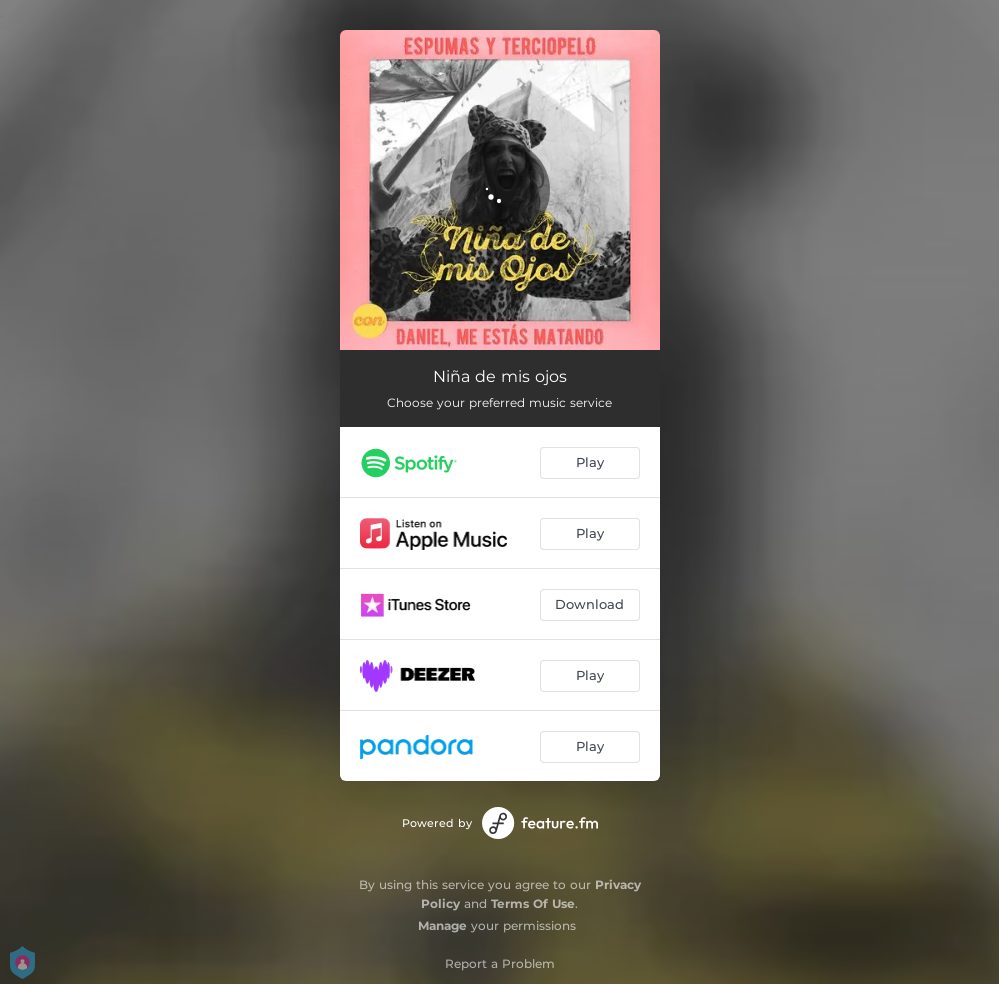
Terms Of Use (533, 903)
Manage (442, 925)
